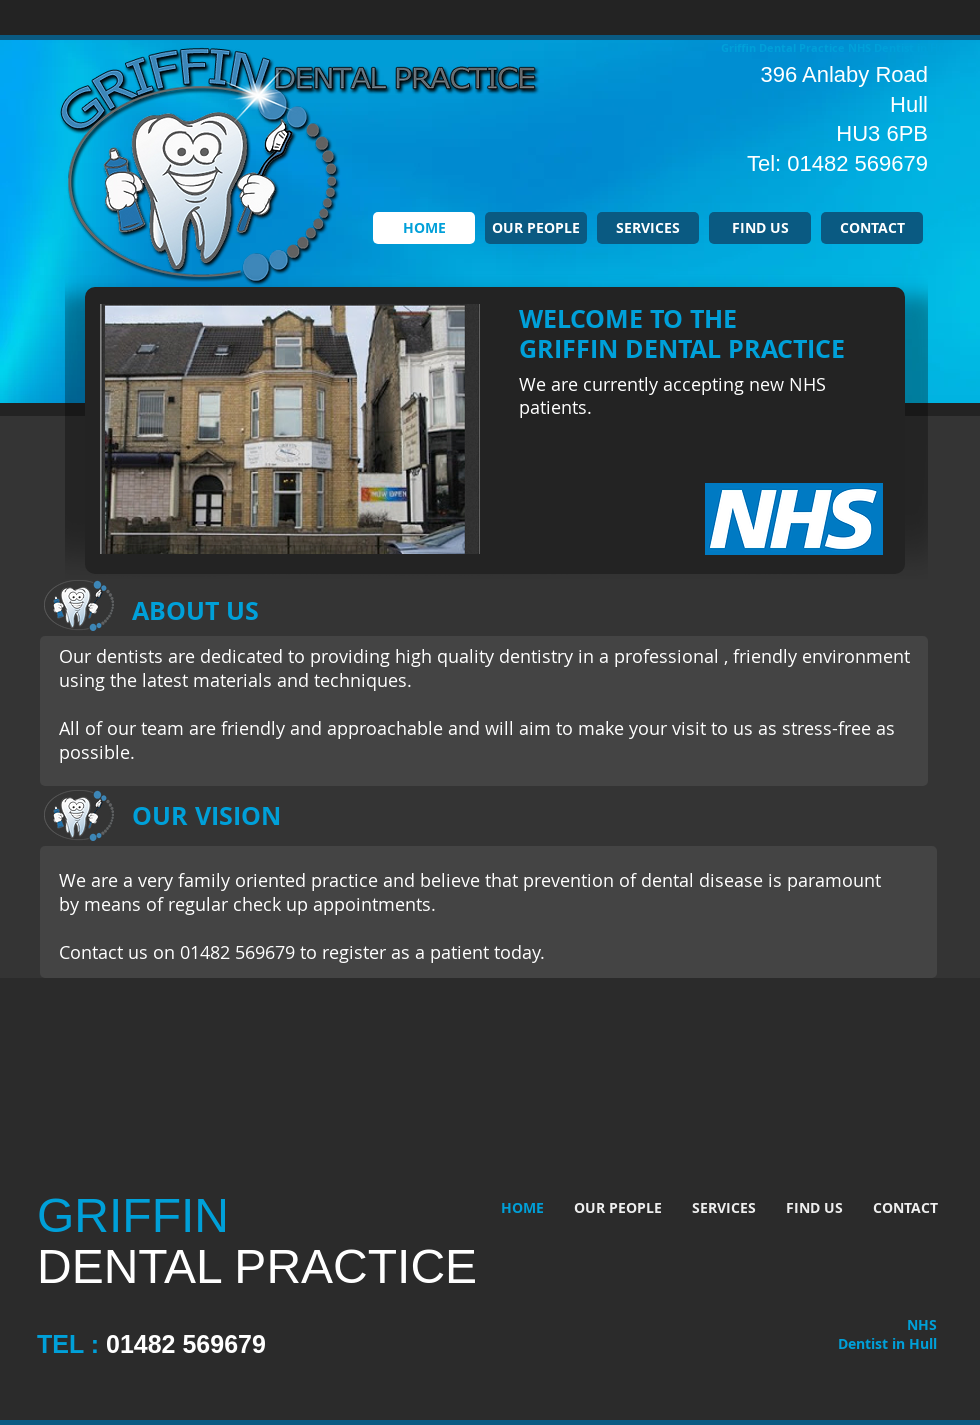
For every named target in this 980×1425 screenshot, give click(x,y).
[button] (290, 429)
